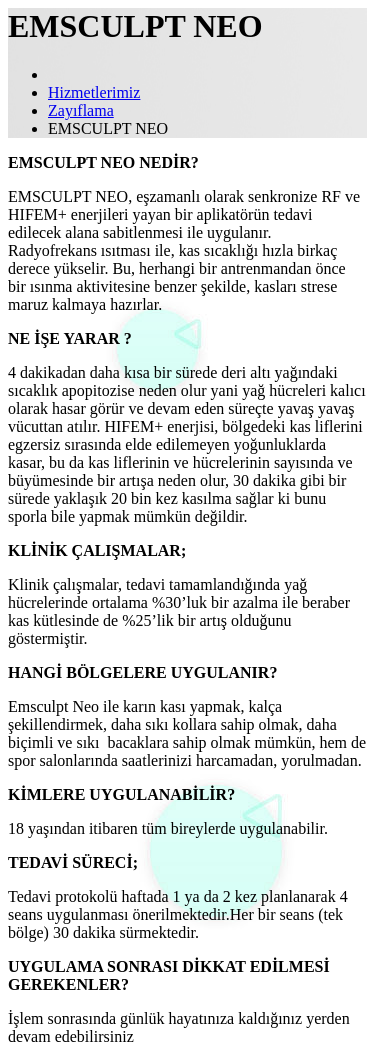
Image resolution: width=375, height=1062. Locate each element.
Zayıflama (81, 110)
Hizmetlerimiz (94, 92)
